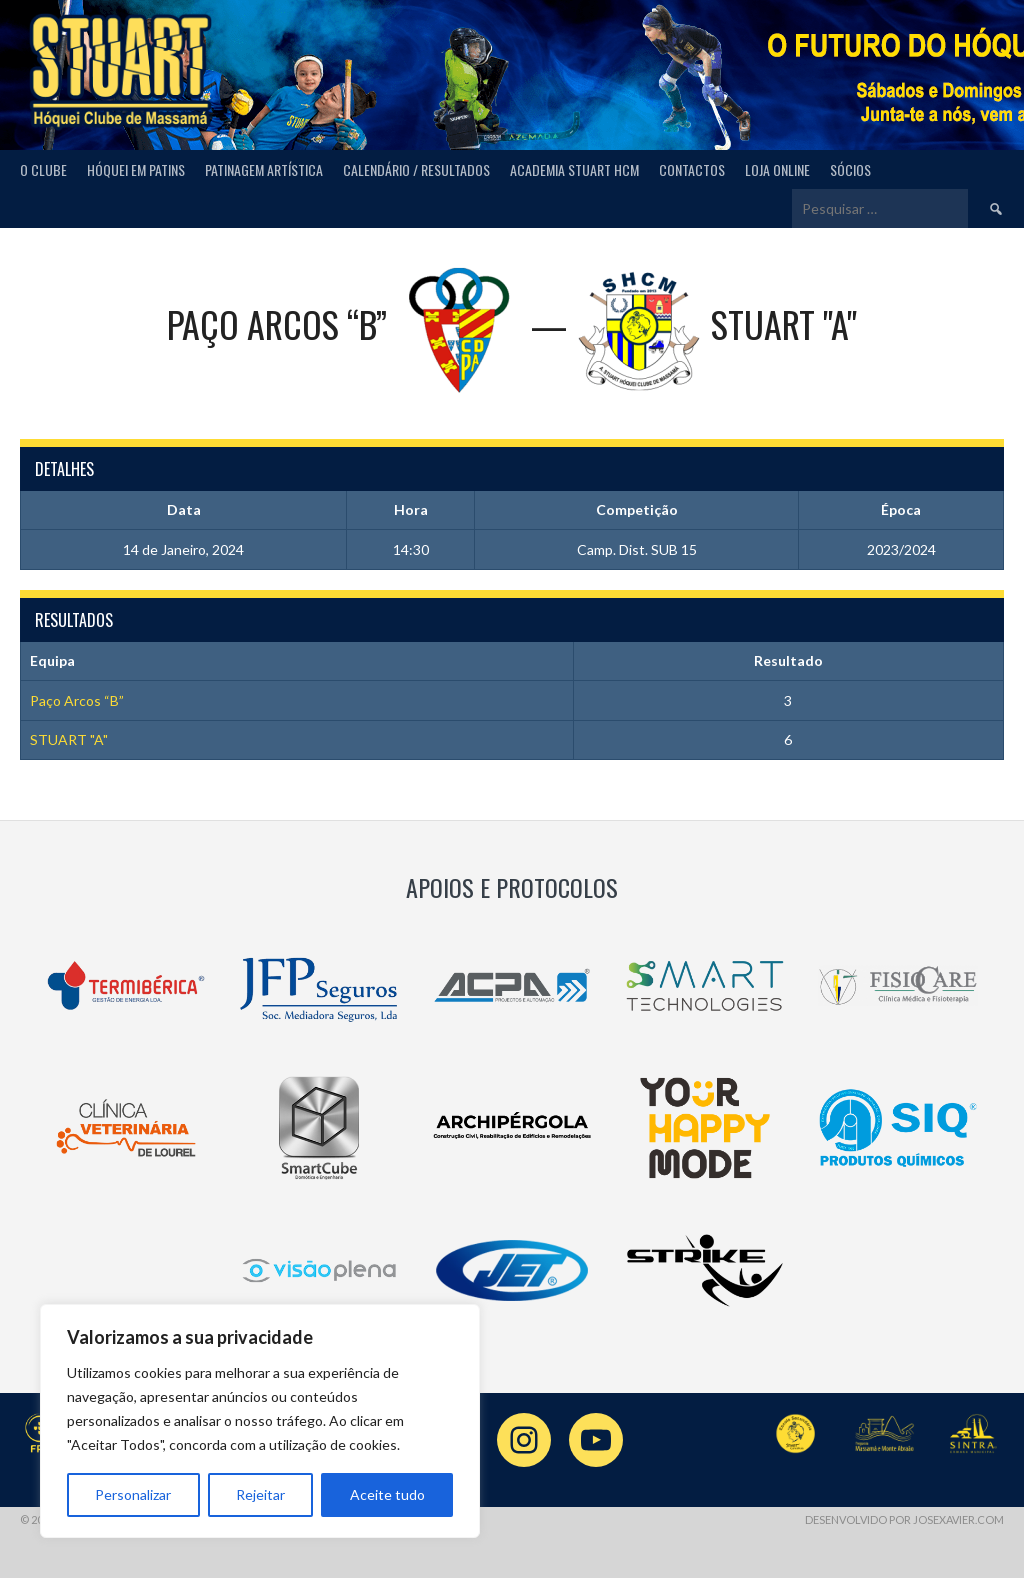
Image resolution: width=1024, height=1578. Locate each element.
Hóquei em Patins (136, 169)
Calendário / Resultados (416, 169)
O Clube (43, 169)
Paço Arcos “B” (77, 700)
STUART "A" (69, 739)
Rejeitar (260, 1494)
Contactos (692, 169)
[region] (260, 1421)
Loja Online (777, 169)
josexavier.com (958, 1519)
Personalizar (133, 1494)
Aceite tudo (387, 1494)
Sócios (850, 169)
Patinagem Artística (264, 169)
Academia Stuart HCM (574, 169)
